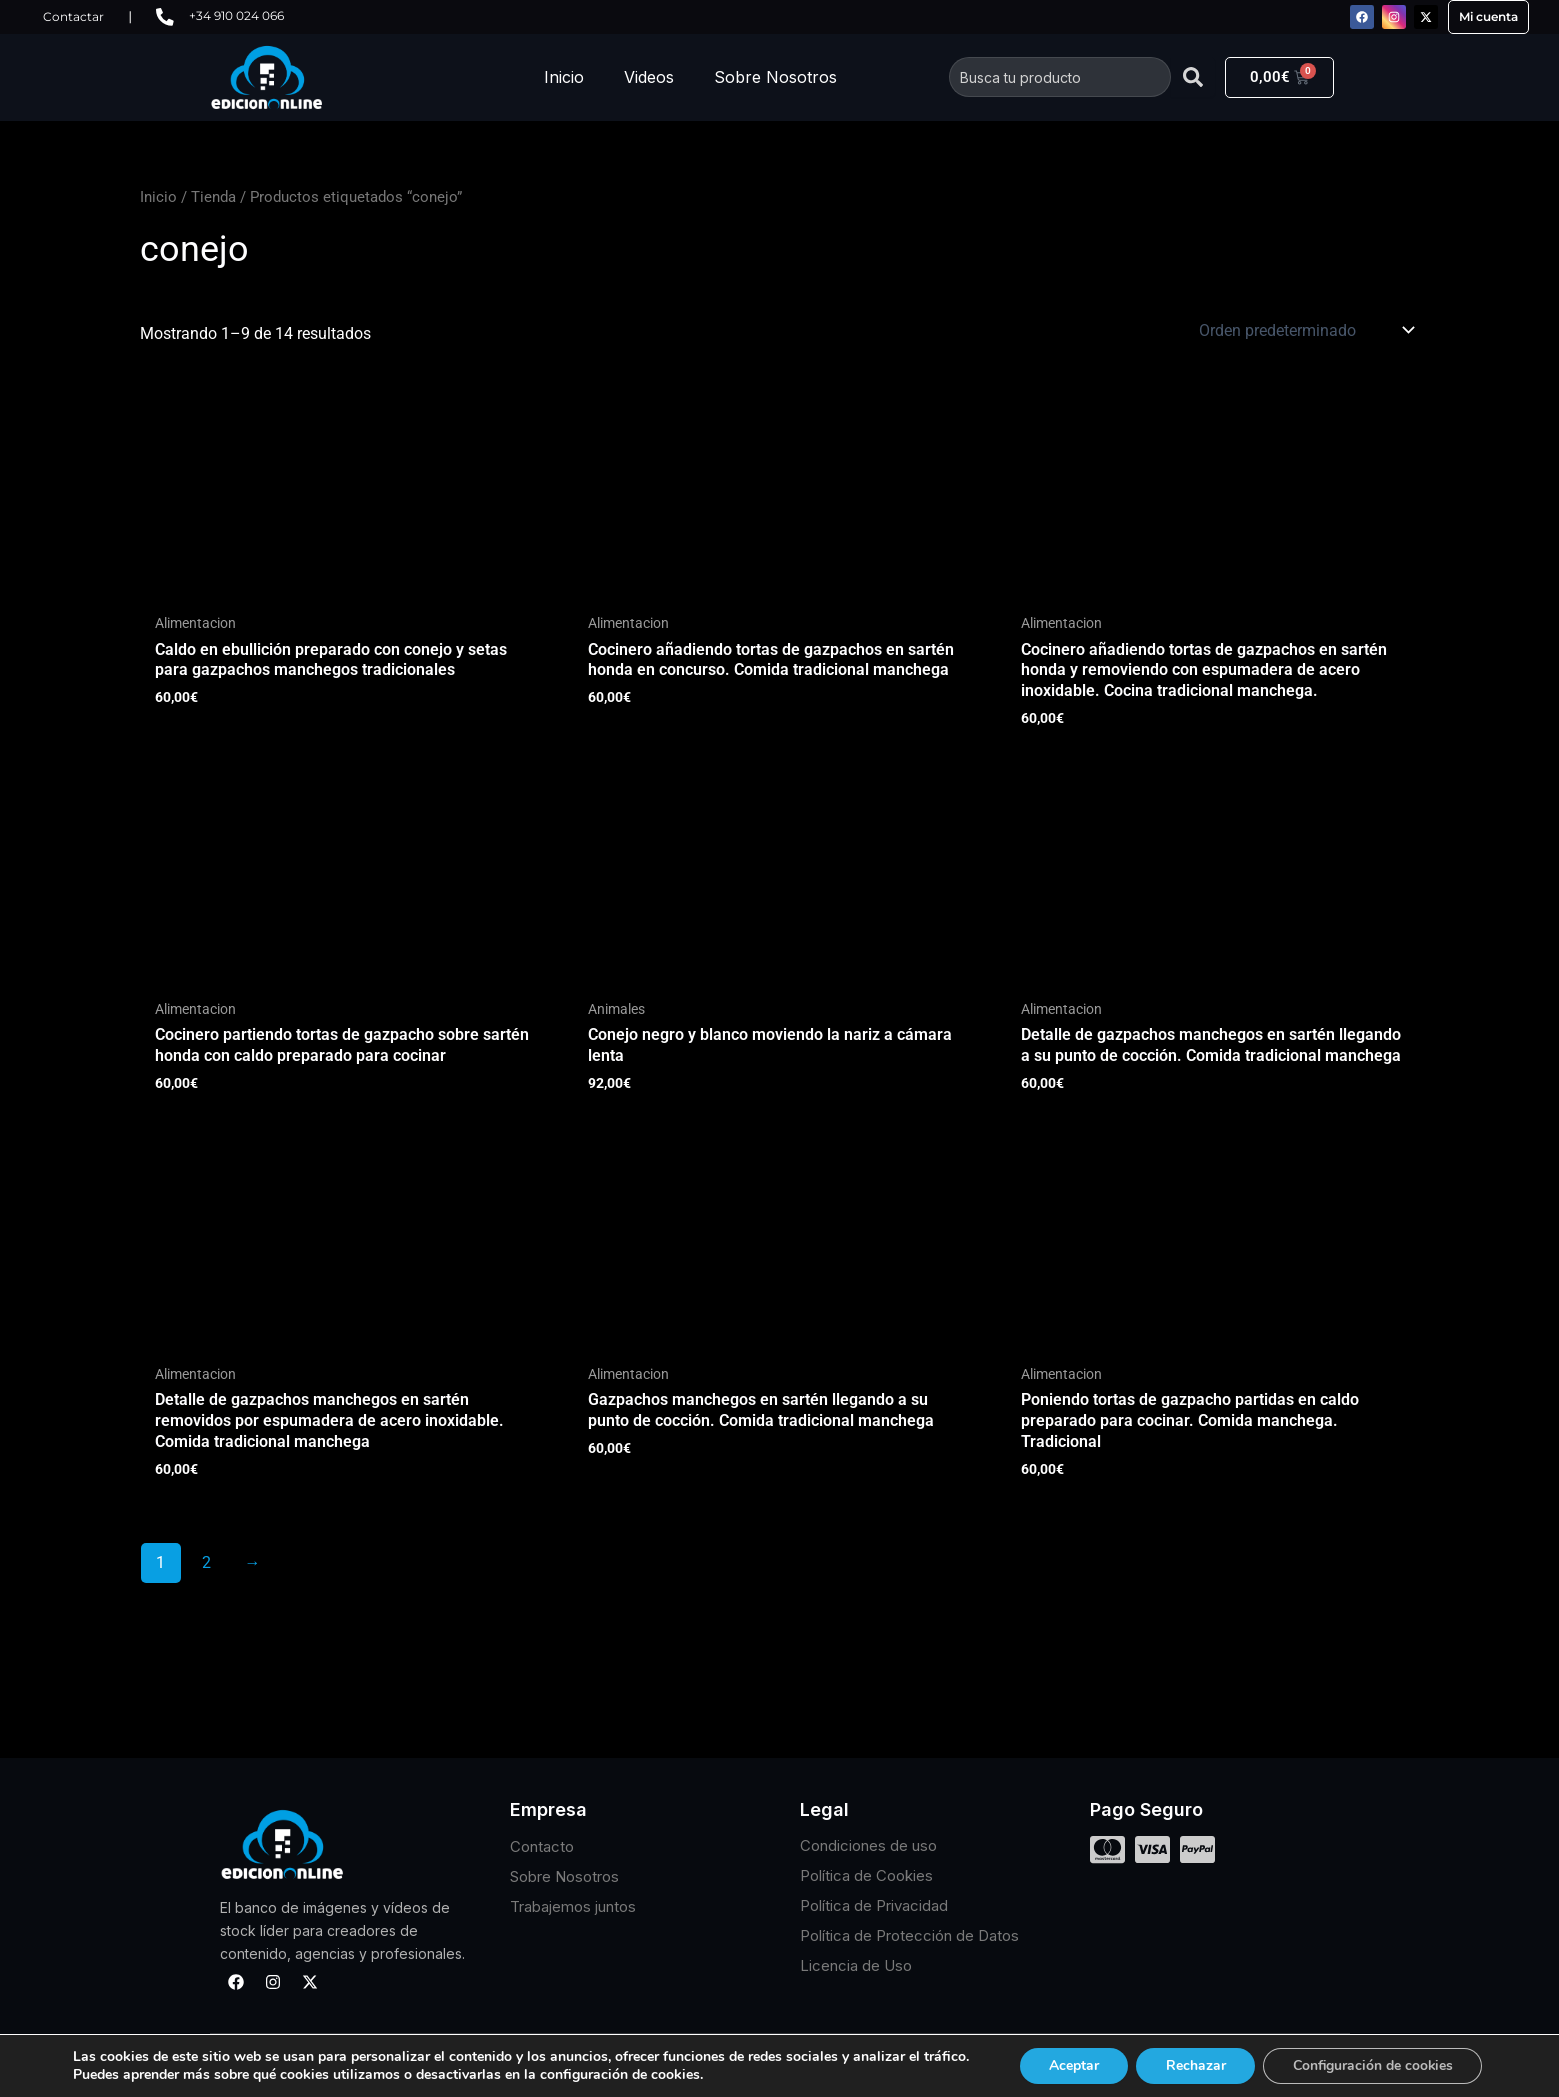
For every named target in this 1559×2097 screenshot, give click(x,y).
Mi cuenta (1488, 16)
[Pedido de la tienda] (1305, 330)
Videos (649, 77)
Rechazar (1195, 2065)
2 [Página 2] (206, 1562)
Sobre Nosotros (775, 77)
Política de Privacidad (874, 1906)
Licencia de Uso (856, 1966)
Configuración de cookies (1374, 2065)
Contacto (542, 1846)
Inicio (564, 77)
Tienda (213, 197)
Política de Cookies (866, 1876)
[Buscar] (1193, 77)
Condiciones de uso (868, 1846)
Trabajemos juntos (573, 1906)
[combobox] (1060, 77)
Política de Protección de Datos (909, 1936)
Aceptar (1072, 2065)
